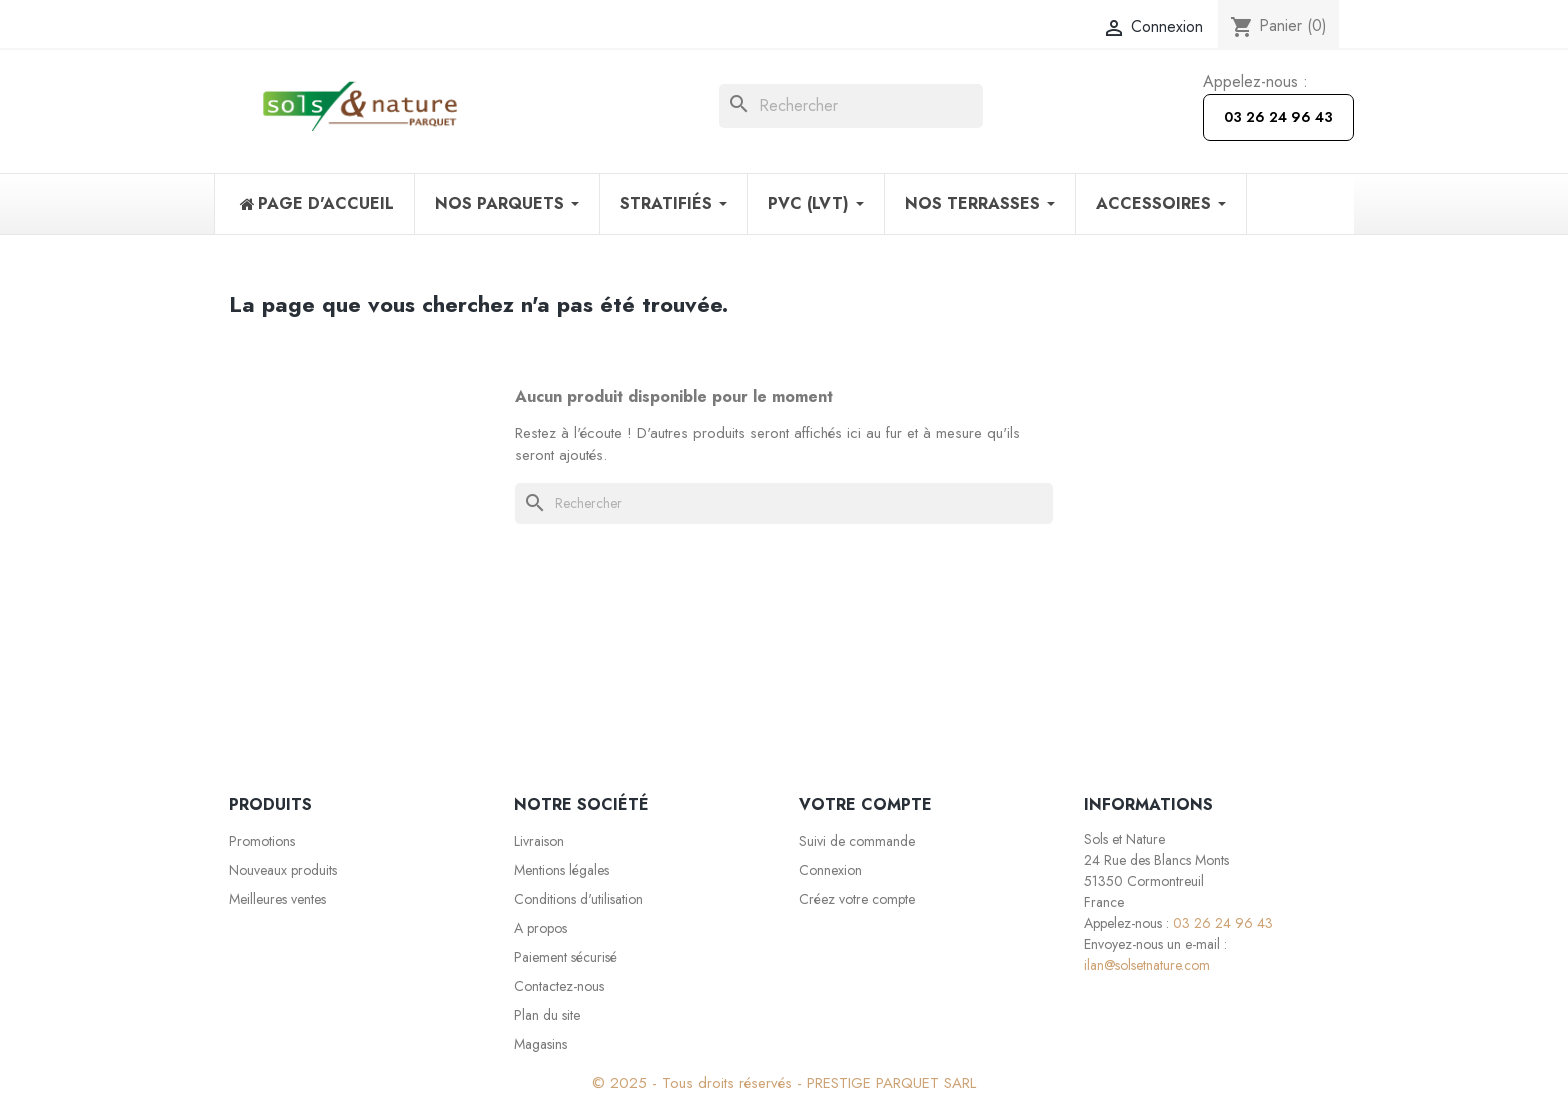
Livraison (539, 841)
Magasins (540, 1044)
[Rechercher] (851, 106)
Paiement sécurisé (565, 957)
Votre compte (865, 804)
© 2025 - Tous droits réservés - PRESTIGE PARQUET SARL (784, 1083)
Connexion (830, 870)
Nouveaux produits (283, 870)
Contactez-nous (559, 986)
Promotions (262, 841)
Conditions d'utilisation (578, 899)
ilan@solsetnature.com (1147, 965)
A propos (540, 928)
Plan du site (547, 1015)
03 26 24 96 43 (1278, 117)
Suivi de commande (857, 841)
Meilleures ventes (277, 899)
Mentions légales (561, 870)
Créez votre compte (857, 899)
